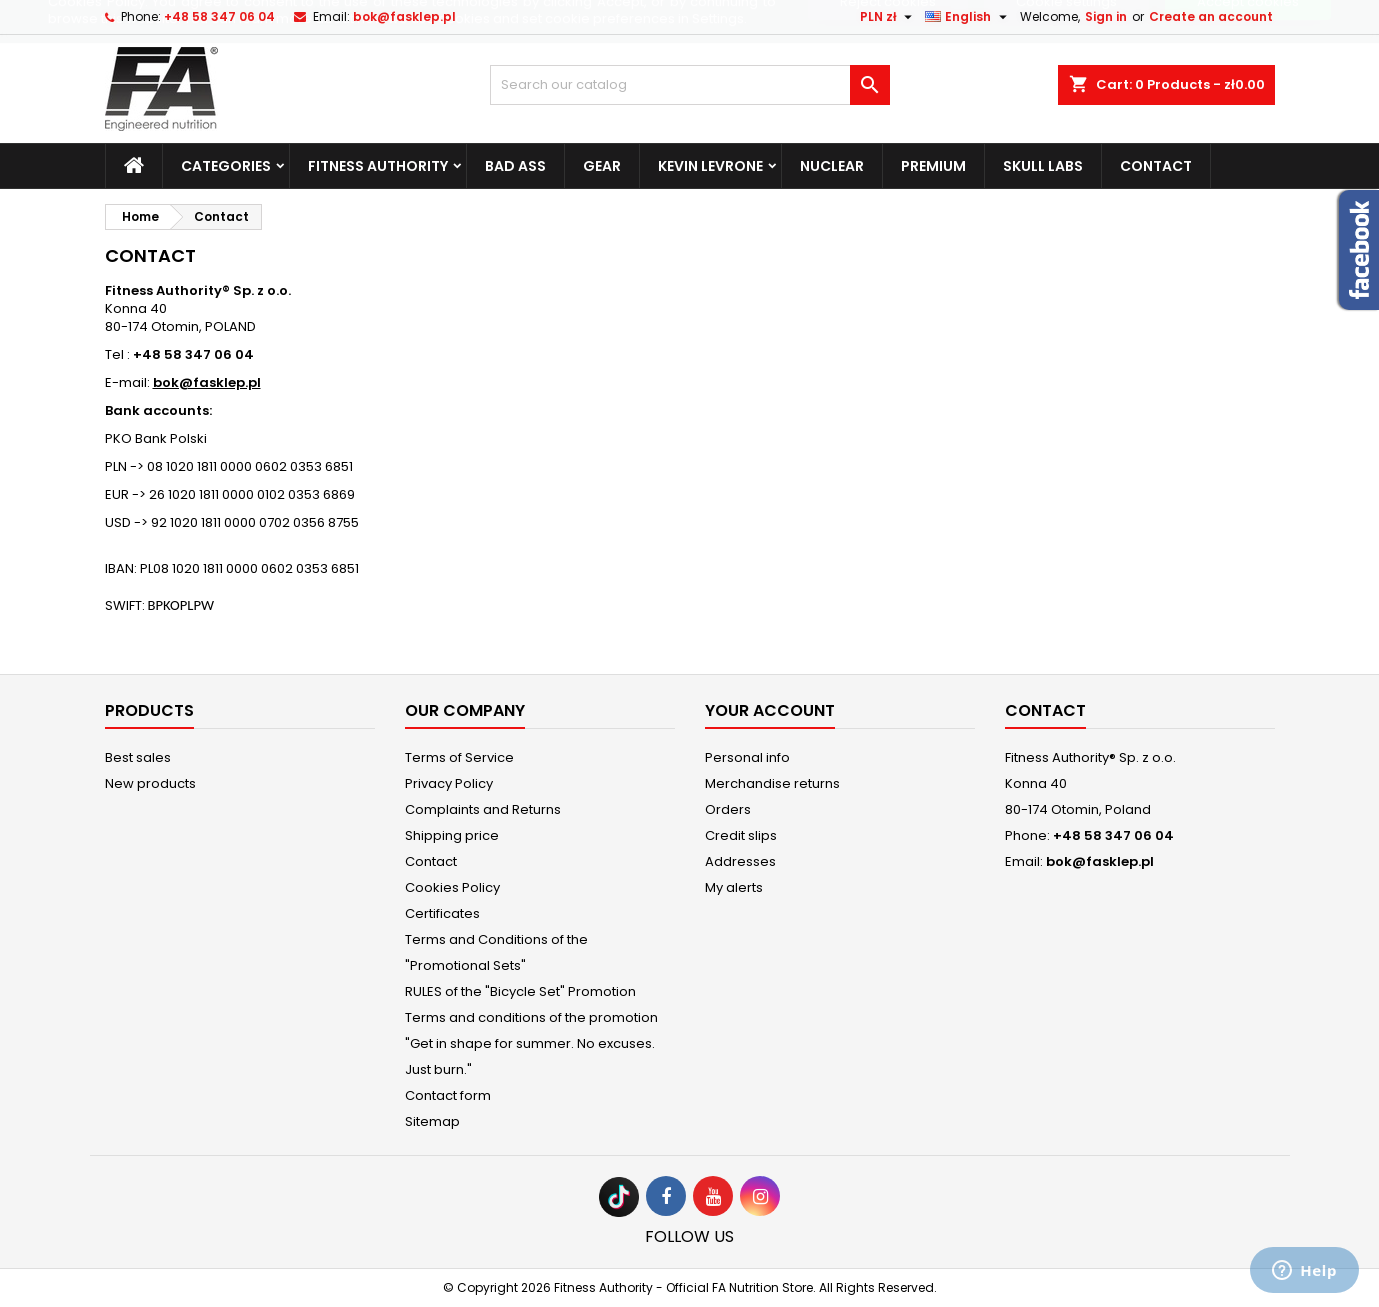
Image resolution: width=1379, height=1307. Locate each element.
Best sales (138, 757)
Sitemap (432, 1121)
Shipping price (452, 835)
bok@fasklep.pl (1100, 861)
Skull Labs (1043, 166)
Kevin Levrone (710, 166)
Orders (728, 809)
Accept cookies (1248, 41)
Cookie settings (1066, 41)
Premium (933, 166)
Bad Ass (515, 166)
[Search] (690, 85)
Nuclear (832, 166)
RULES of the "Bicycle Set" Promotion (520, 991)
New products (150, 783)
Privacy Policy (449, 783)
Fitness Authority (378, 166)
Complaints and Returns (483, 809)
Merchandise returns (772, 783)
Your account (770, 710)
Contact (1156, 166)
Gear (602, 166)
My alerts (734, 887)
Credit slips (741, 835)
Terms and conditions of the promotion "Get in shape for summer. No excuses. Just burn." (531, 1043)
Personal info (747, 757)
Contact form (448, 1095)
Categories (226, 166)
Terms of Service (459, 757)
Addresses (740, 861)
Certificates (442, 913)
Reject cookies (888, 41)
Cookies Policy (452, 887)
